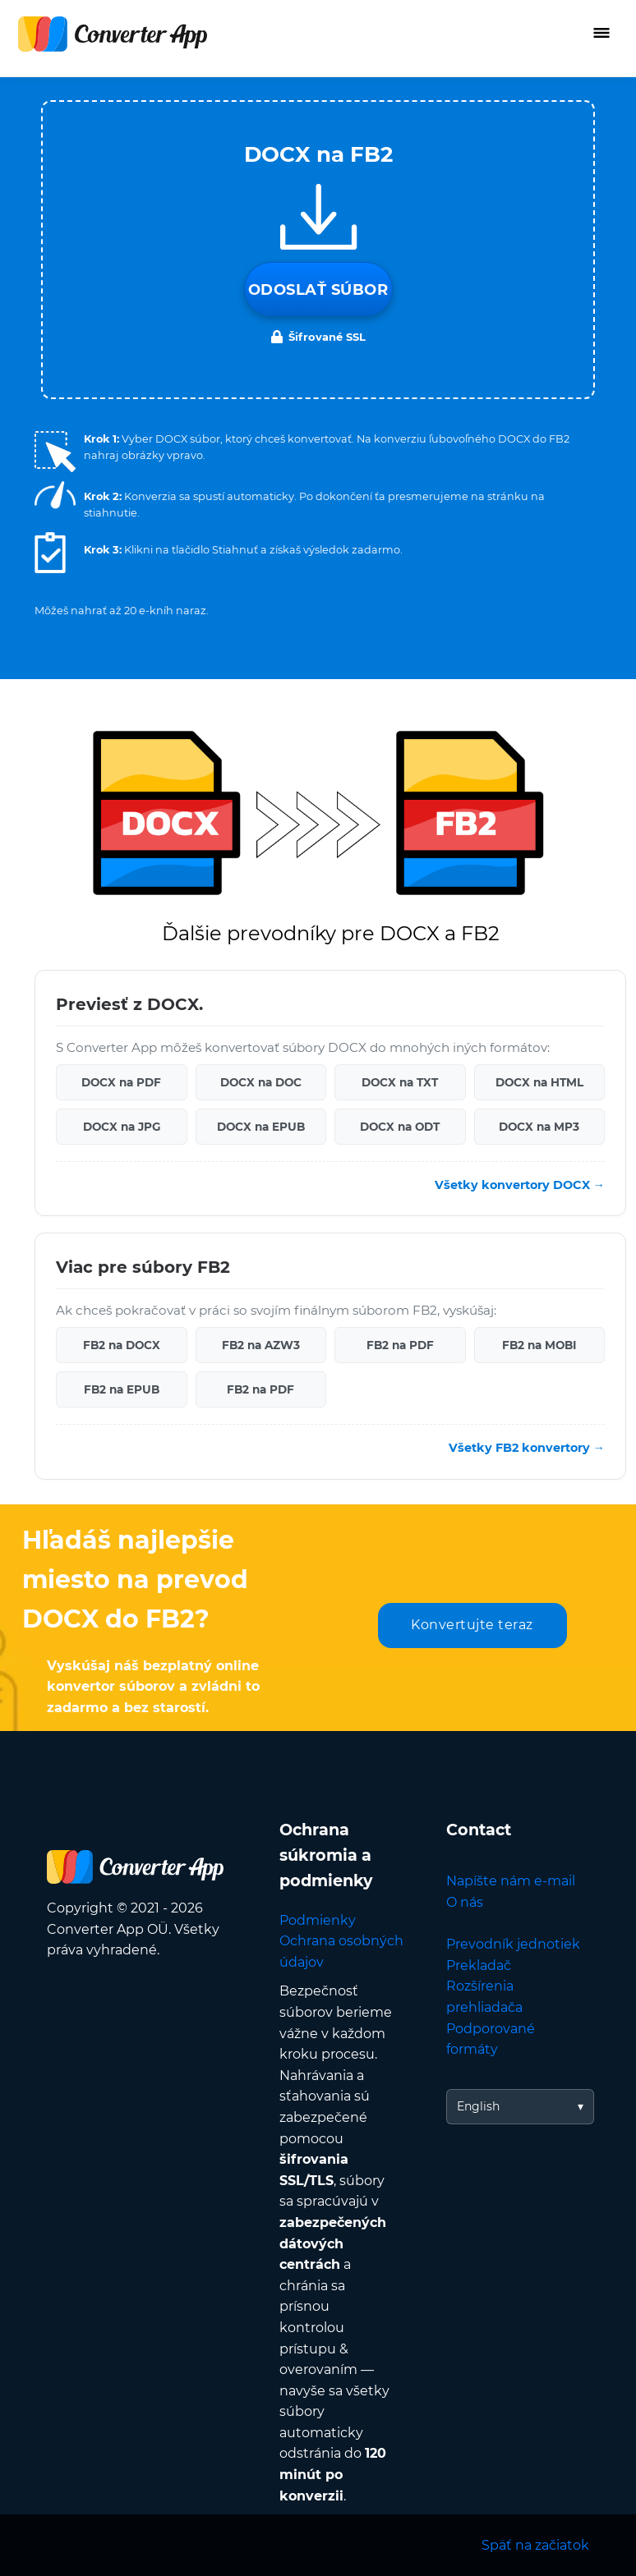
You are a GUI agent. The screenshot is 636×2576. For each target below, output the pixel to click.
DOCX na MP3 (539, 1126)
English (478, 2106)
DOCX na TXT (400, 1082)
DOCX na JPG (121, 1126)
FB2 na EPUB (121, 1389)
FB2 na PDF (400, 1345)
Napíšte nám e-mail (510, 1881)
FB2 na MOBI (539, 1345)
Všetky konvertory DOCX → (520, 1185)
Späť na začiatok (535, 2545)
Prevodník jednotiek (513, 1944)
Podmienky (317, 1920)
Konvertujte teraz (472, 1624)
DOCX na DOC (261, 1082)
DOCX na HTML (539, 1082)
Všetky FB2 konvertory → (527, 1447)
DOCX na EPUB (261, 1126)
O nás (464, 1902)
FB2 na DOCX (121, 1345)
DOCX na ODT (400, 1126)
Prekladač (478, 1965)
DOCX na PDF (121, 1082)
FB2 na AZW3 (261, 1345)
